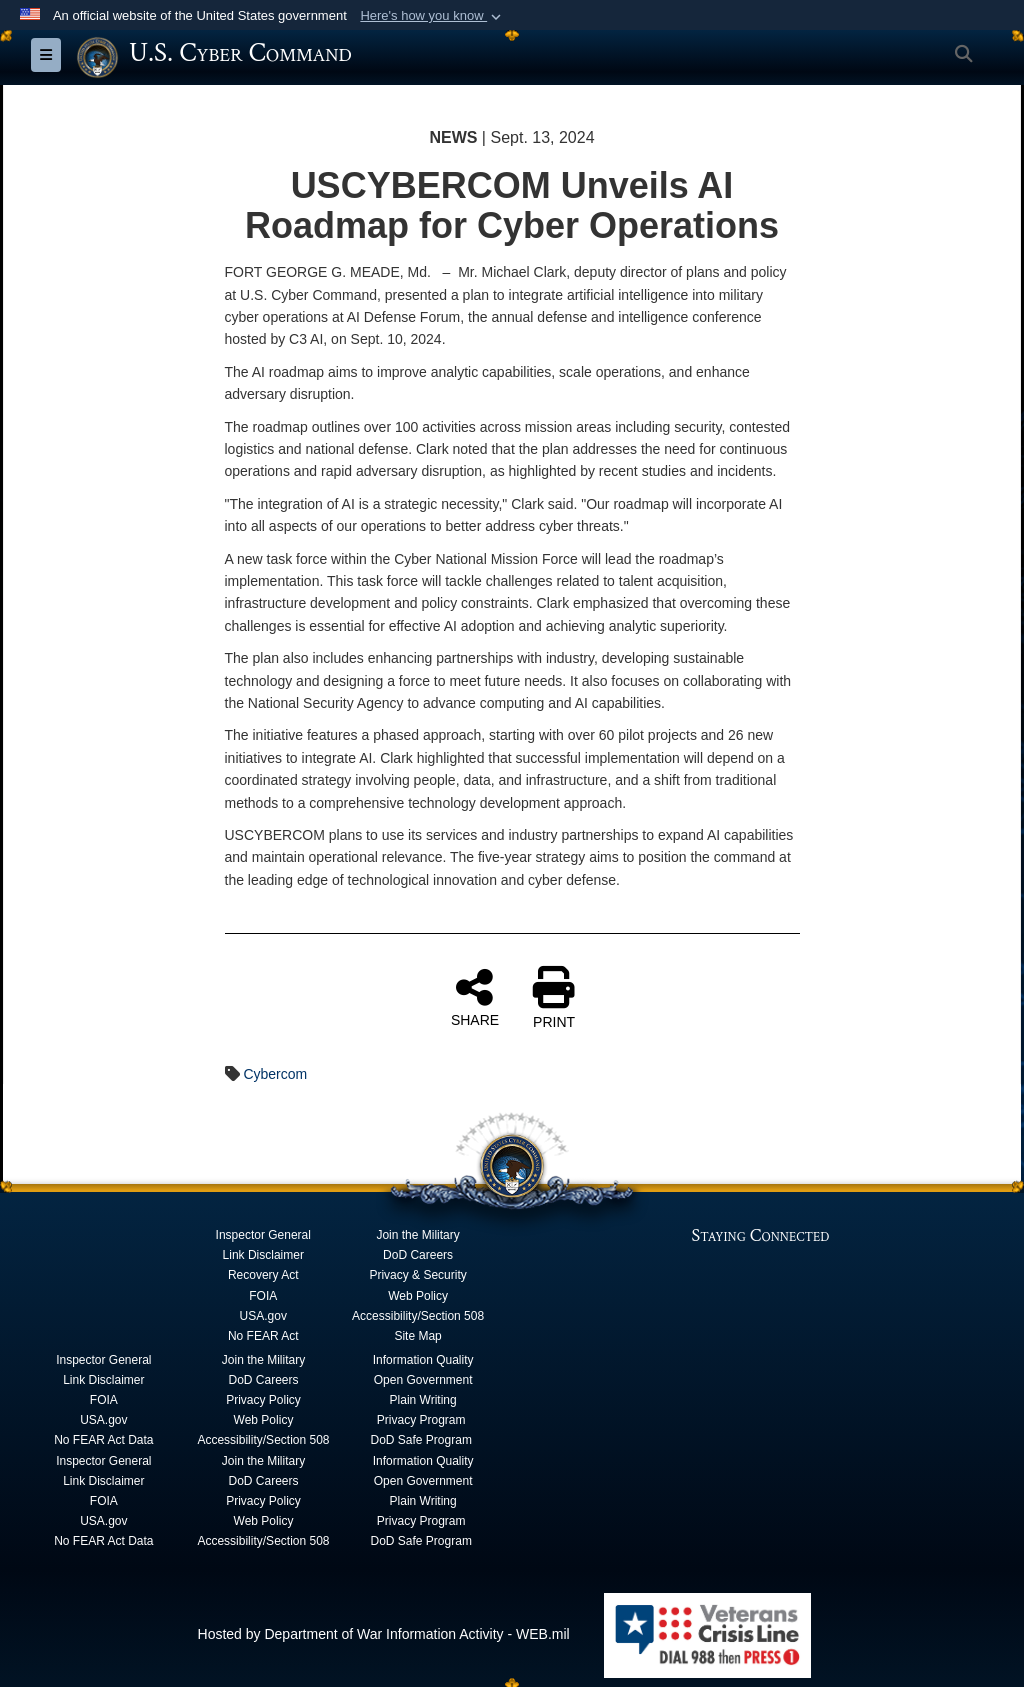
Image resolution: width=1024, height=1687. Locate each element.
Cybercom (275, 1074)
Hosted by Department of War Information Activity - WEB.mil (384, 1633)
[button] (432, 16)
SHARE (475, 997)
